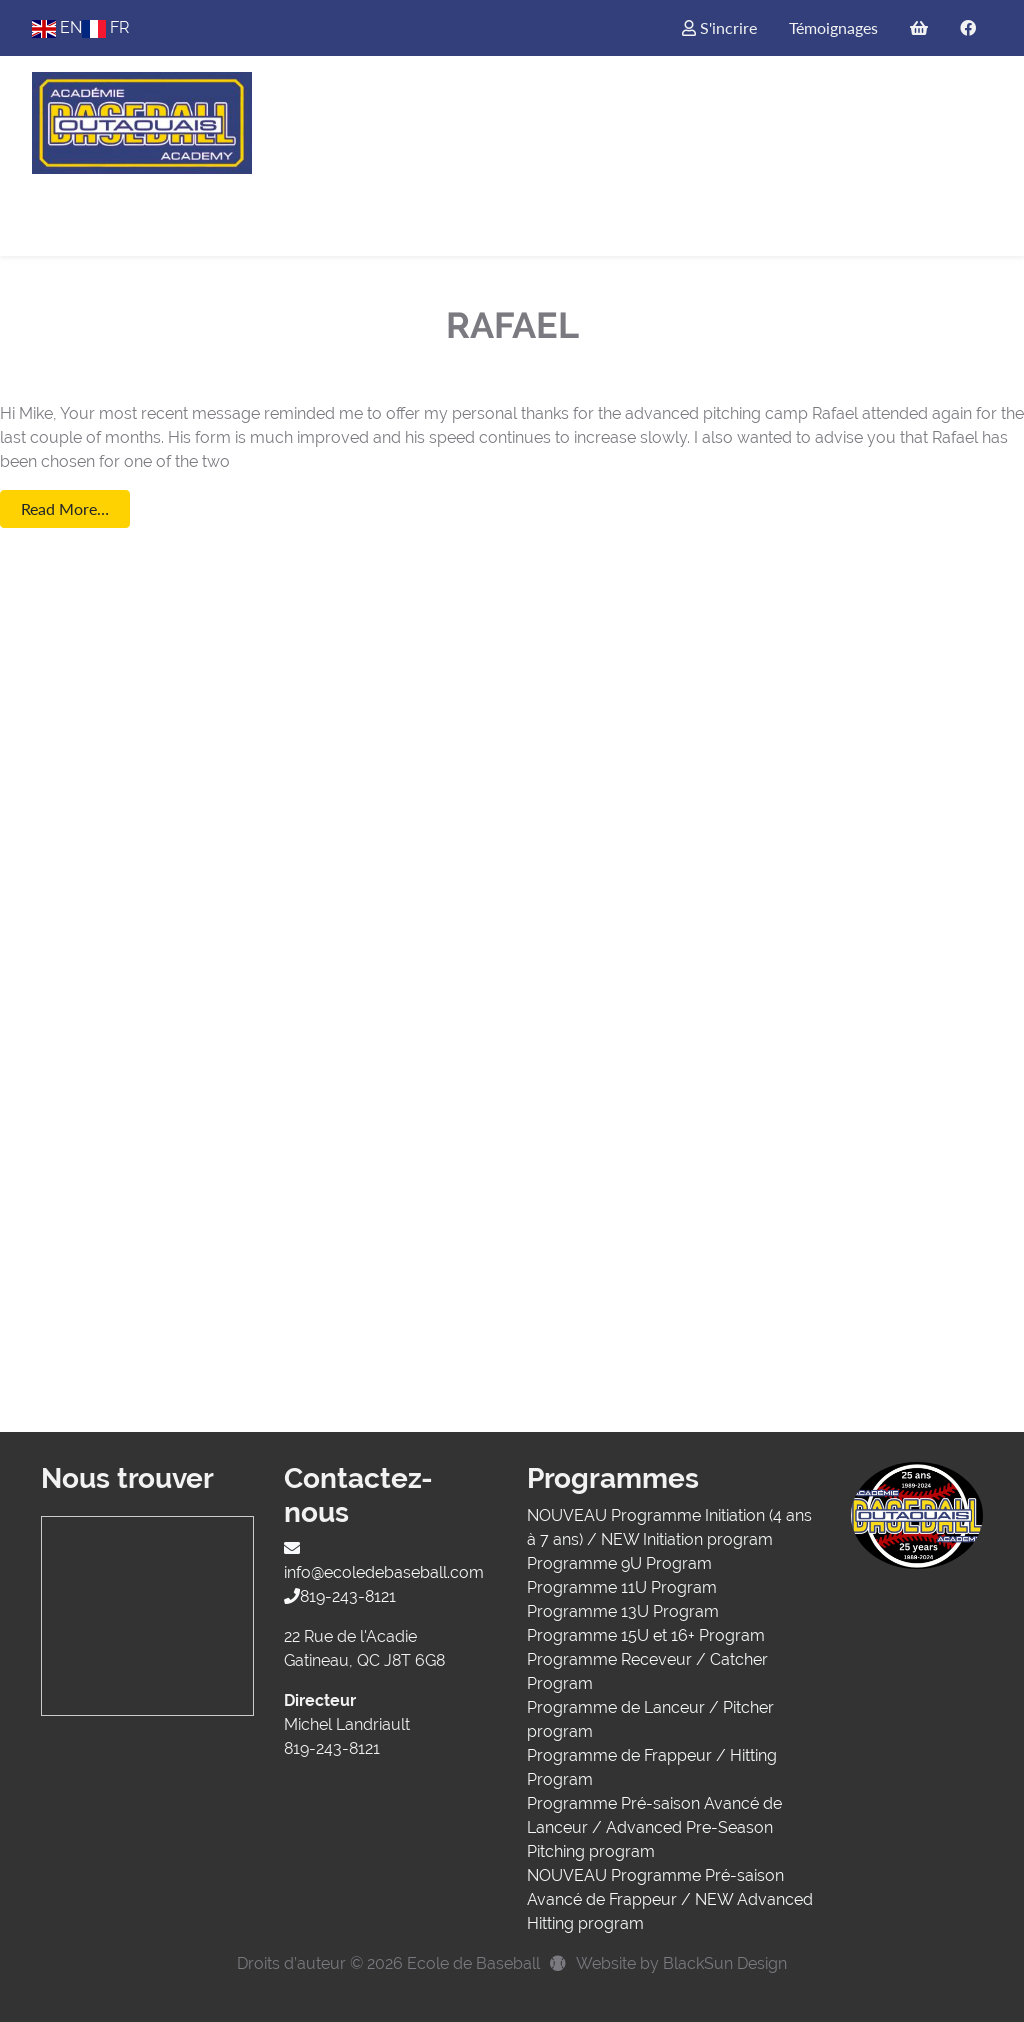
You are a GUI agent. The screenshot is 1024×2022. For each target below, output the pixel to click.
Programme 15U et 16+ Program (646, 1635)
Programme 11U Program (622, 1587)
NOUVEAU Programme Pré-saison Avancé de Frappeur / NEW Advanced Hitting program (670, 1899)
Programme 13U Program (623, 1611)
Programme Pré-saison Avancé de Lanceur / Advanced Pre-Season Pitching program (654, 1827)
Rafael (512, 325)
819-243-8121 (340, 1596)
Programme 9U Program (619, 1563)
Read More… (65, 508)
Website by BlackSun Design (681, 1963)
